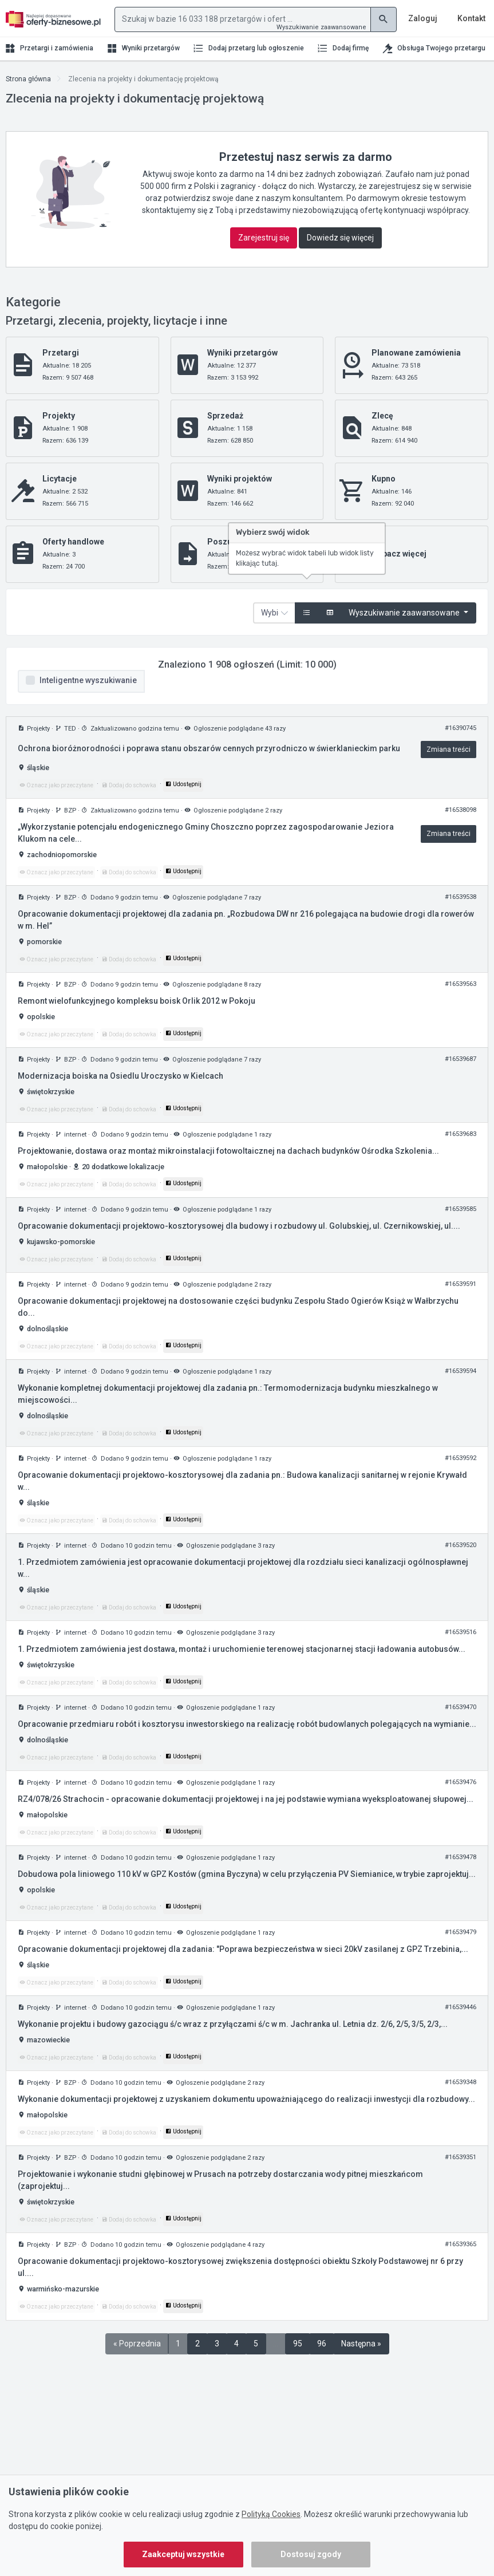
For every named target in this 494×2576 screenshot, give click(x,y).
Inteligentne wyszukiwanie (88, 680)
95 (297, 2343)
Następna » (361, 2343)
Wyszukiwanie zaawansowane (321, 27)
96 (321, 2343)
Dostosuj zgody (310, 2554)
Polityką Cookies (271, 2514)
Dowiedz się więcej (340, 237)
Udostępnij (183, 784)
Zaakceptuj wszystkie (183, 2554)
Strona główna (28, 79)
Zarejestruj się (263, 237)
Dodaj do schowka (129, 785)
